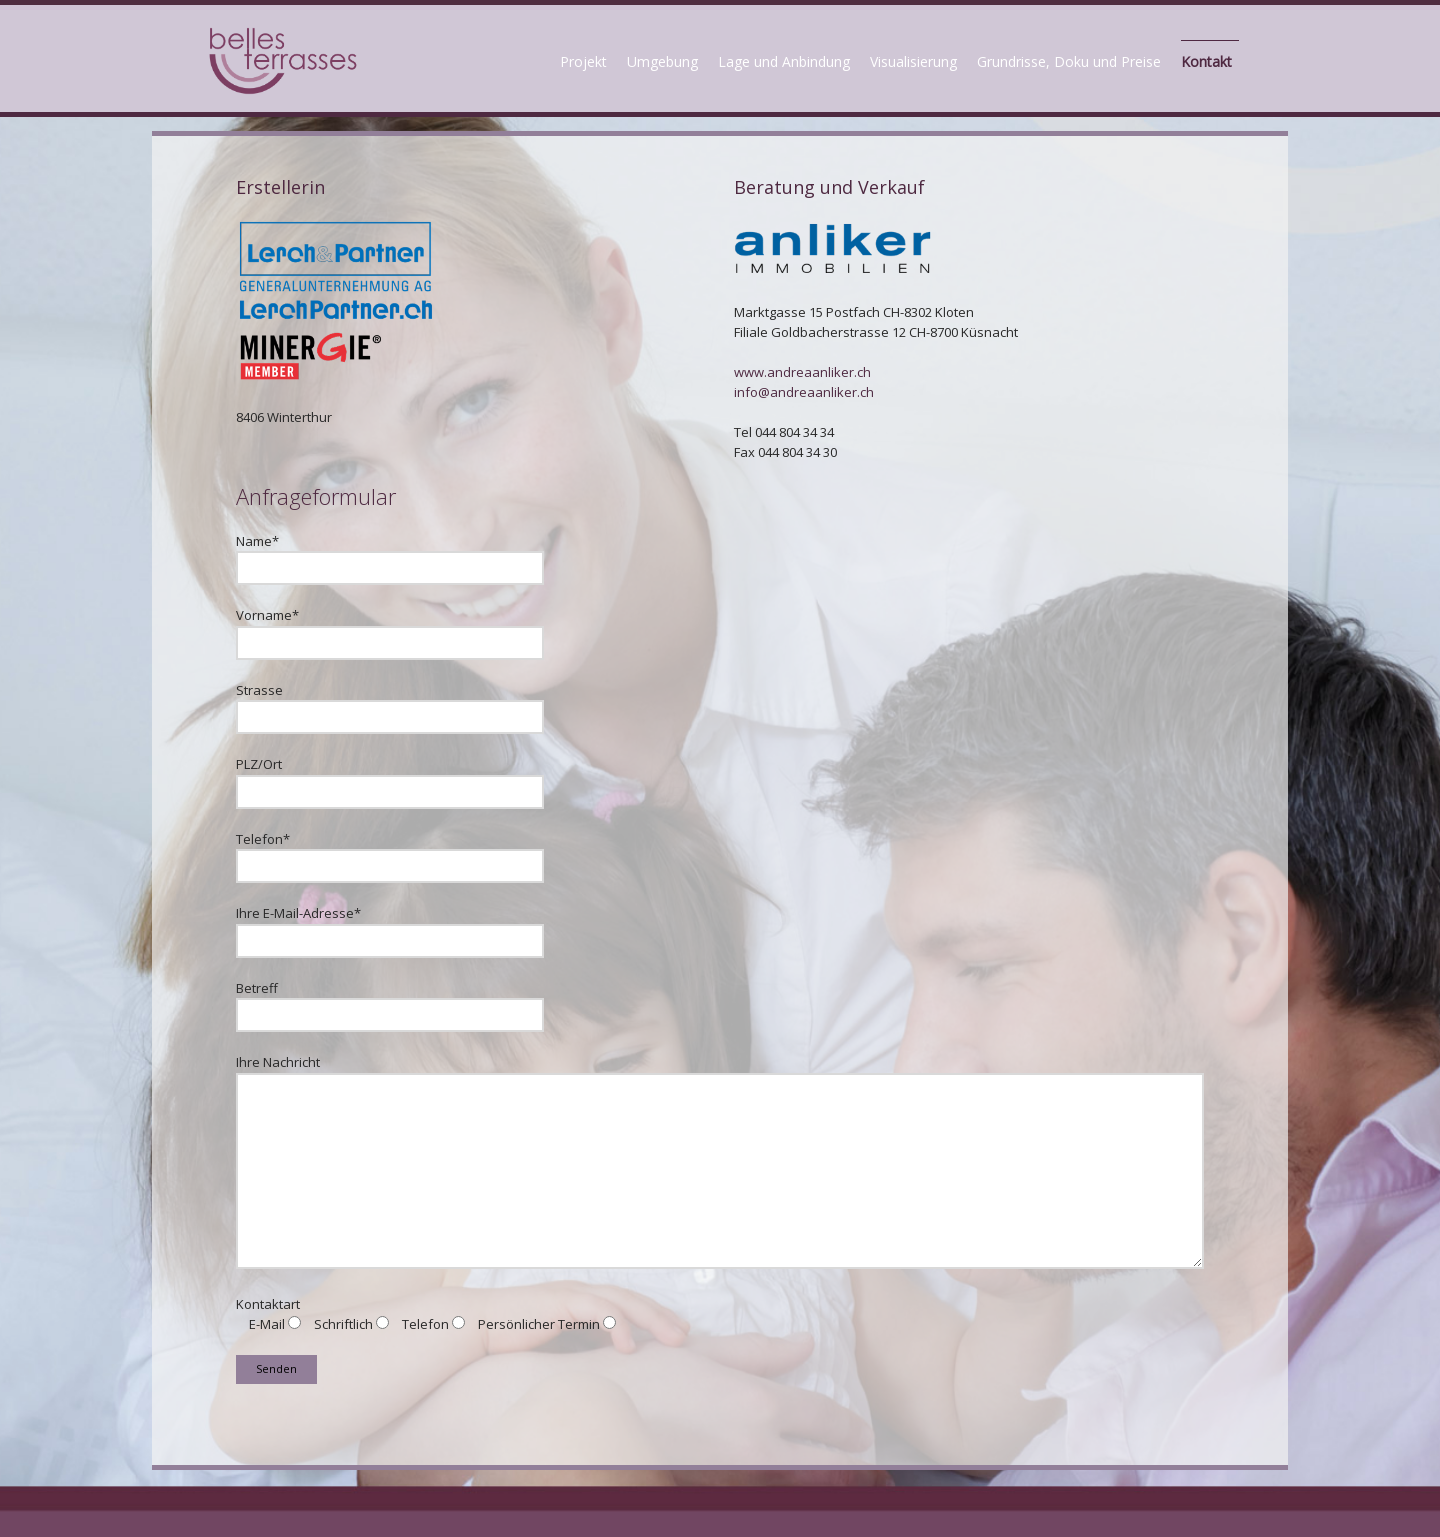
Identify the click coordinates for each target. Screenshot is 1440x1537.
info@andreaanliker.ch (804, 392)
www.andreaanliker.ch (802, 372)
